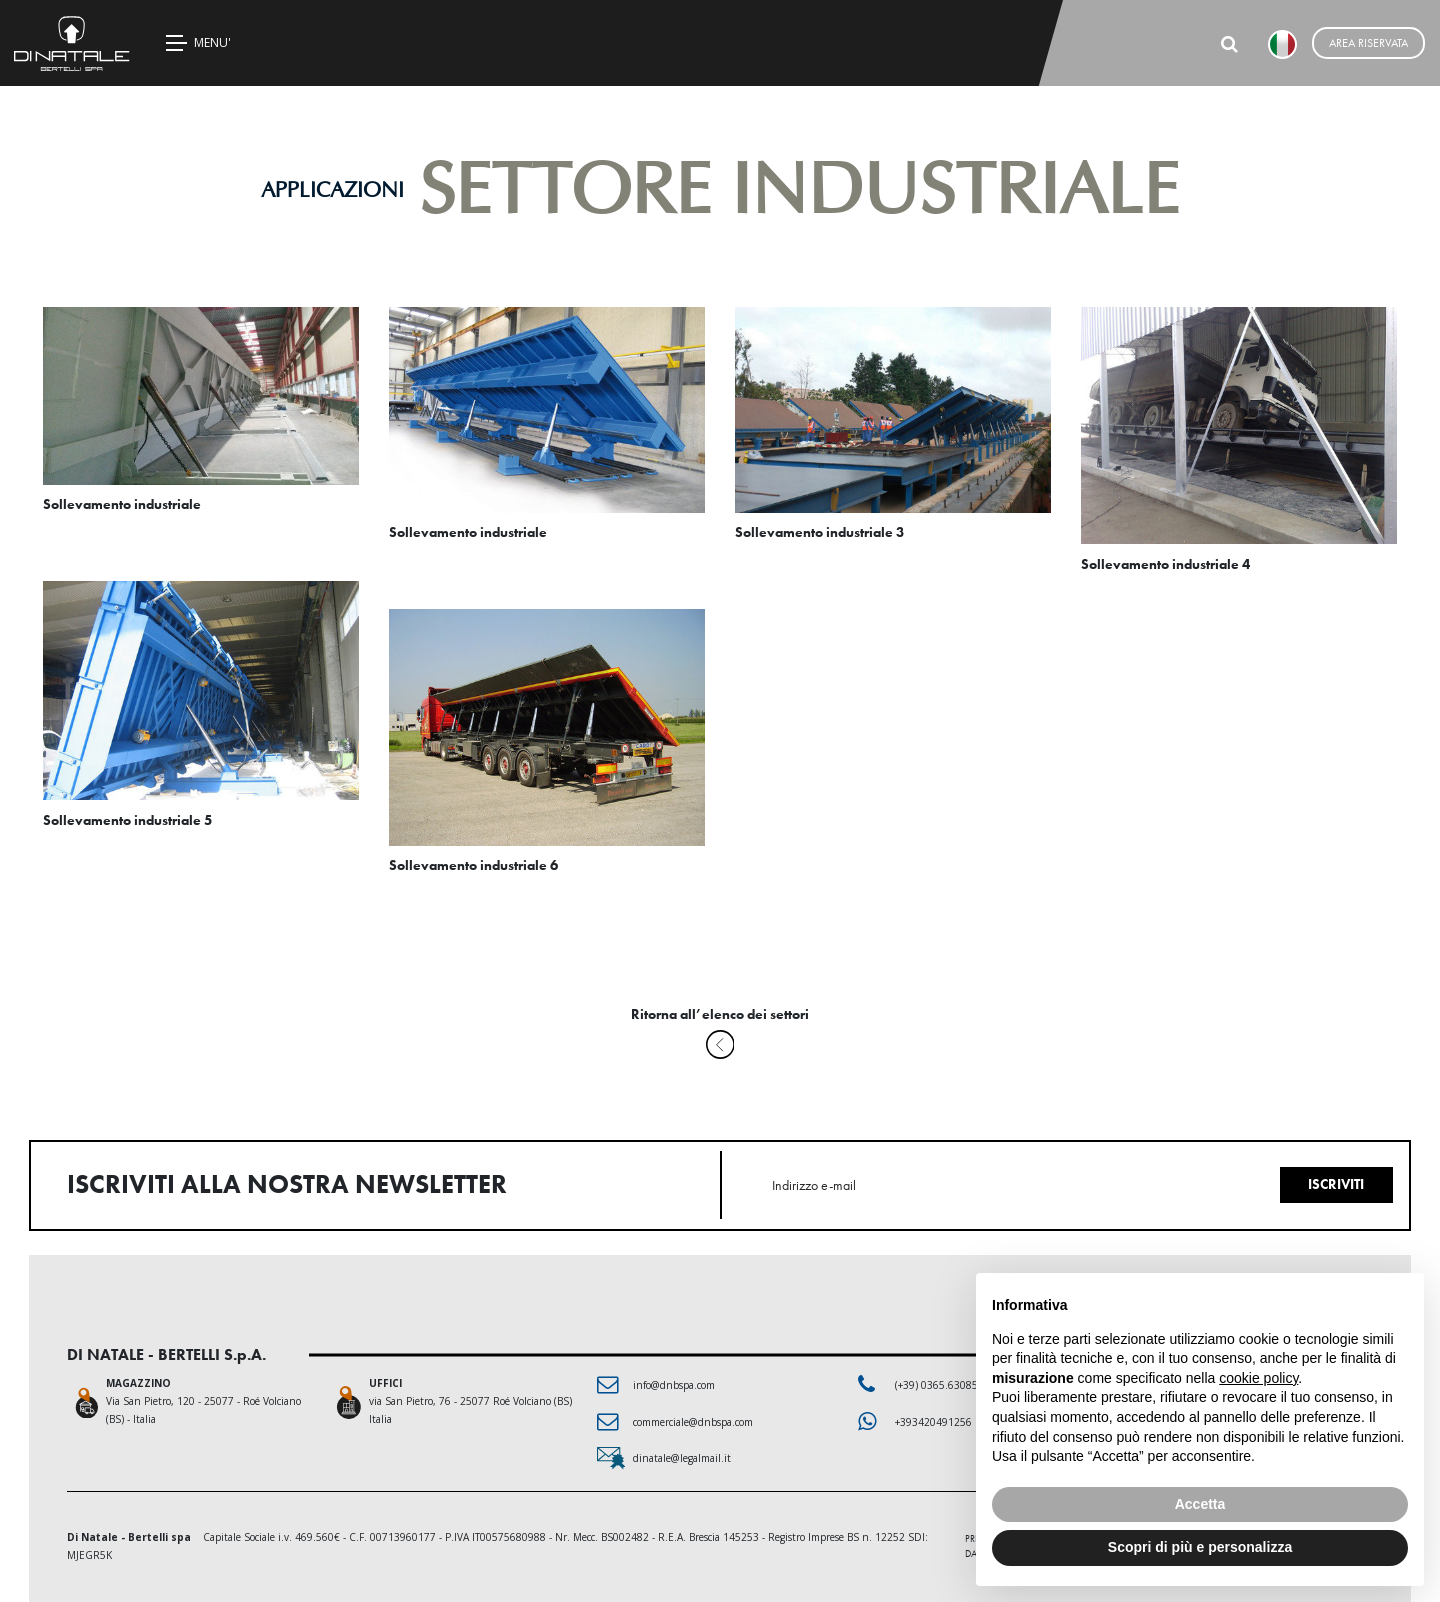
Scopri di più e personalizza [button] (1200, 1547)
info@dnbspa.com (674, 1385)
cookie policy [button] (1258, 1378)
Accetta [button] (1200, 1504)
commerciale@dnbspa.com (693, 1422)
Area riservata (1368, 43)
